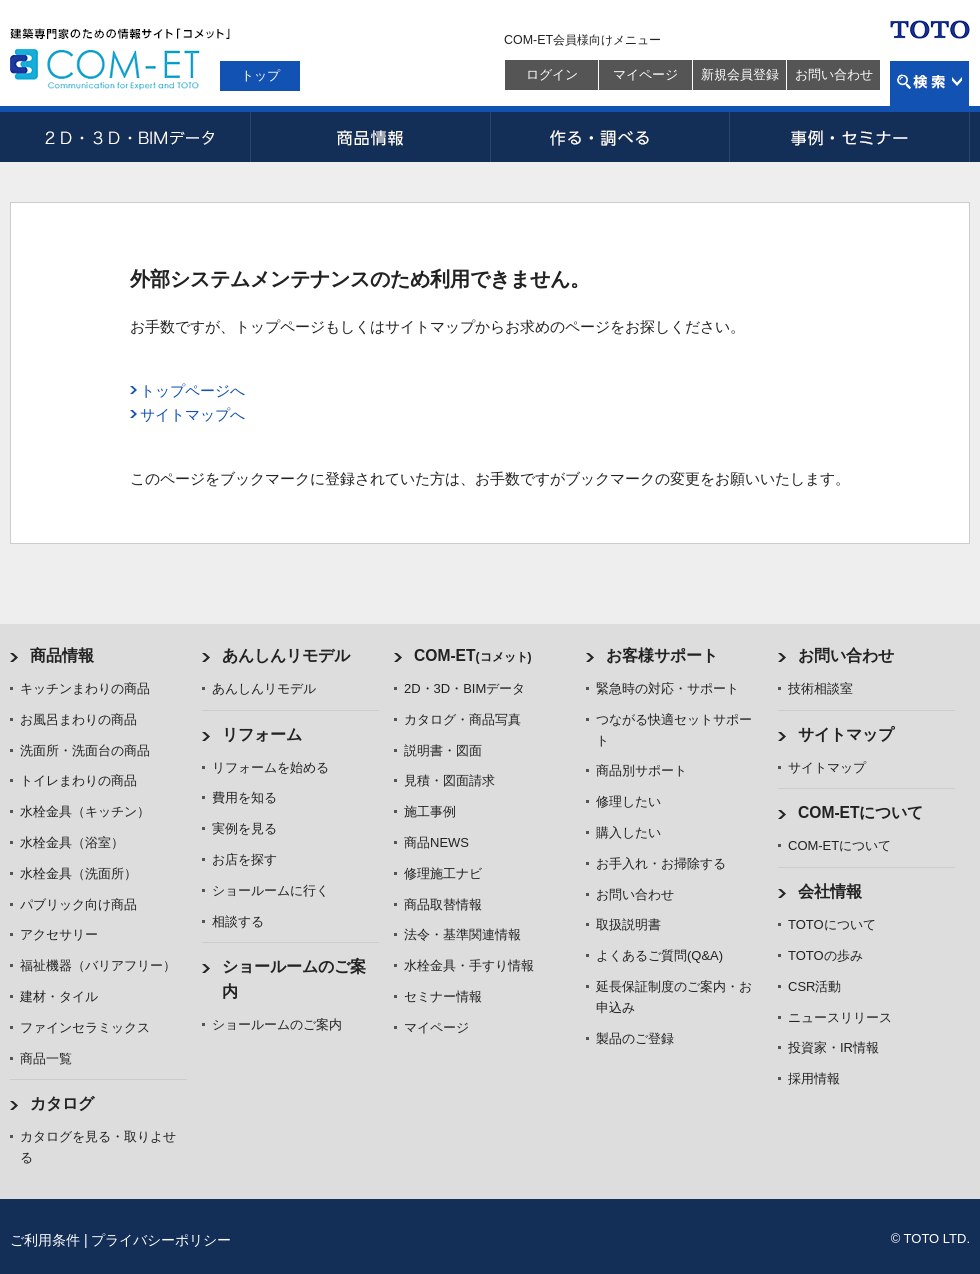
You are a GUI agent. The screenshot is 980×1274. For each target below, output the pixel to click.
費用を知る (244, 797)
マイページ (645, 74)
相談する (238, 921)
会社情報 (830, 891)
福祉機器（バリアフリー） (98, 965)
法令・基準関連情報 (462, 934)
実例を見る (244, 828)
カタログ (62, 1103)
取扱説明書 (628, 924)
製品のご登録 (635, 1038)
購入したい (628, 832)
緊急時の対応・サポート (667, 688)
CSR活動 (814, 986)
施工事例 (430, 811)
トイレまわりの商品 (78, 780)
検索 (929, 83)
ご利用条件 (45, 1240)
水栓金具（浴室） (72, 842)
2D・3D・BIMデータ (130, 137)
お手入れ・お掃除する (661, 863)
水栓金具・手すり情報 (469, 965)
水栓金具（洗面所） (78, 873)
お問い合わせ (834, 74)
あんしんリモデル (286, 655)
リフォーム (262, 734)
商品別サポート (641, 770)
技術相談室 (820, 688)
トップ (260, 75)
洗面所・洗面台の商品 (85, 750)
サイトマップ (846, 734)
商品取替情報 (443, 904)
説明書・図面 (443, 750)
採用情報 (814, 1078)
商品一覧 (46, 1058)
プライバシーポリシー (161, 1240)
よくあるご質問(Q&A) (659, 955)
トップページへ (192, 390)
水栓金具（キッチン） (85, 811)
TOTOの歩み (825, 955)
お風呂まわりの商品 (78, 719)
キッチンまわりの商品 (85, 688)
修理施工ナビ (443, 873)
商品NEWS (436, 842)
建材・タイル (59, 996)
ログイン (552, 74)
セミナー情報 (443, 996)
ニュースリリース (840, 1017)
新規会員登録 (740, 74)
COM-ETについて (861, 812)
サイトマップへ (192, 414)
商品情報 (370, 137)
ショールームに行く (270, 890)
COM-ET (473, 655)
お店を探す (244, 859)
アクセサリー (59, 934)
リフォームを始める (270, 767)
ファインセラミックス (85, 1027)
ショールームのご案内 (277, 1024)
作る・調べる (610, 137)
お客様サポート (662, 655)
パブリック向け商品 (78, 904)
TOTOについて (832, 924)
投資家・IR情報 (833, 1047)
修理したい (628, 801)
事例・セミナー (850, 137)
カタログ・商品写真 (462, 719)
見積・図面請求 (449, 780)
